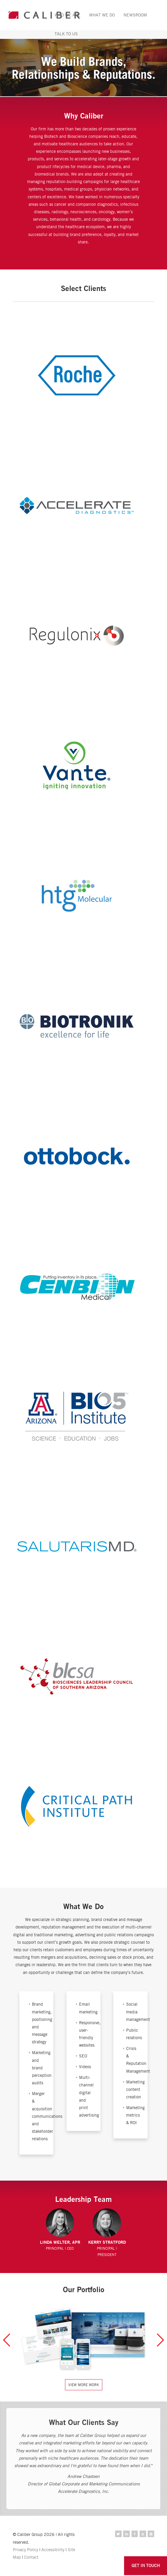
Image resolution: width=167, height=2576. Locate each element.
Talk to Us (66, 33)
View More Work (83, 2384)
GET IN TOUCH (146, 2565)
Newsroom (135, 14)
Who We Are (68, 14)
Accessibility (52, 2549)
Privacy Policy (25, 2549)
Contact (31, 2557)
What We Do (102, 14)
